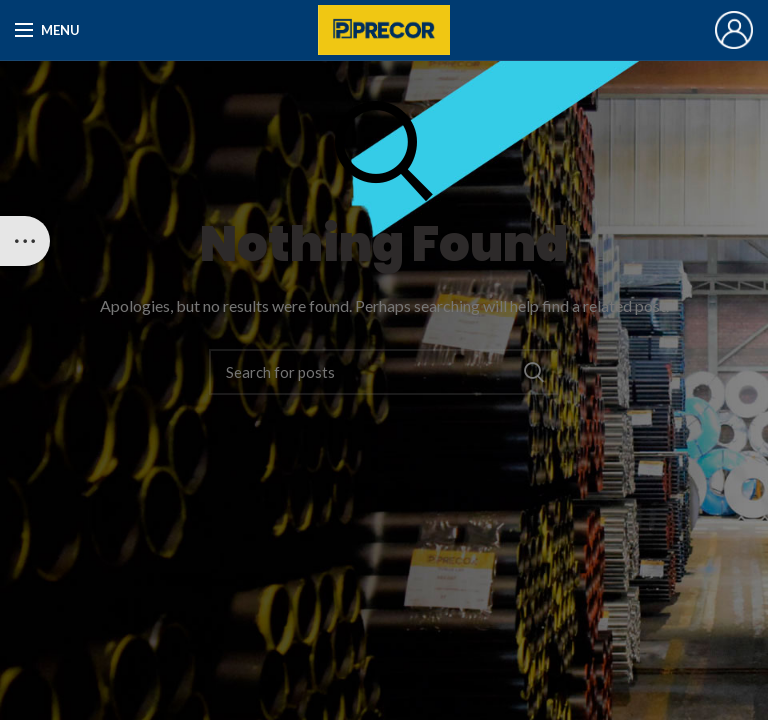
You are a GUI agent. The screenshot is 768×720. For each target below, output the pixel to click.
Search (534, 372)
